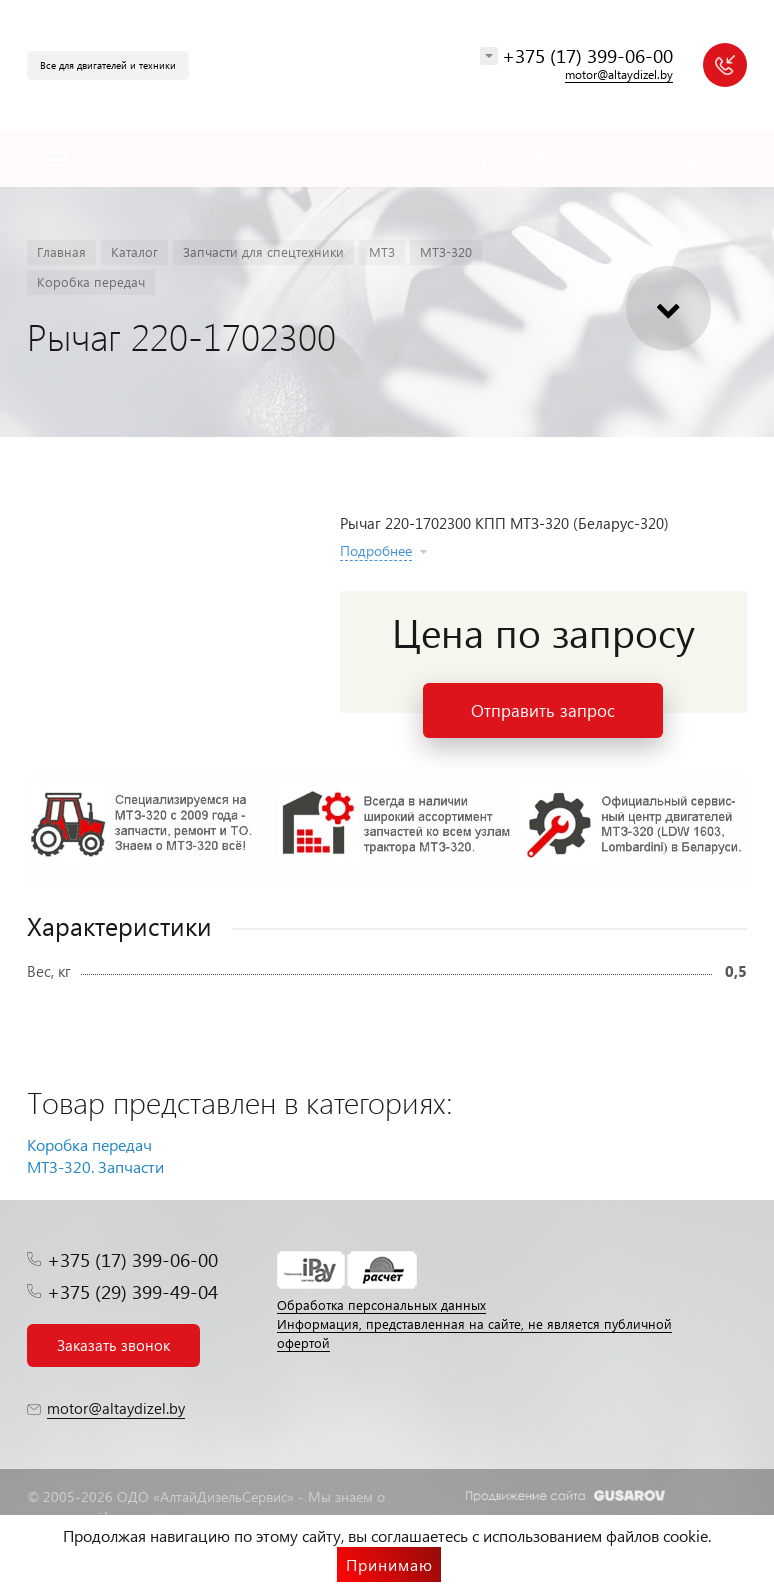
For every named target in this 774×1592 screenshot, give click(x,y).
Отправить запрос (543, 710)
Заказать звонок (113, 1345)
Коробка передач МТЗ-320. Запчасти (95, 1155)
